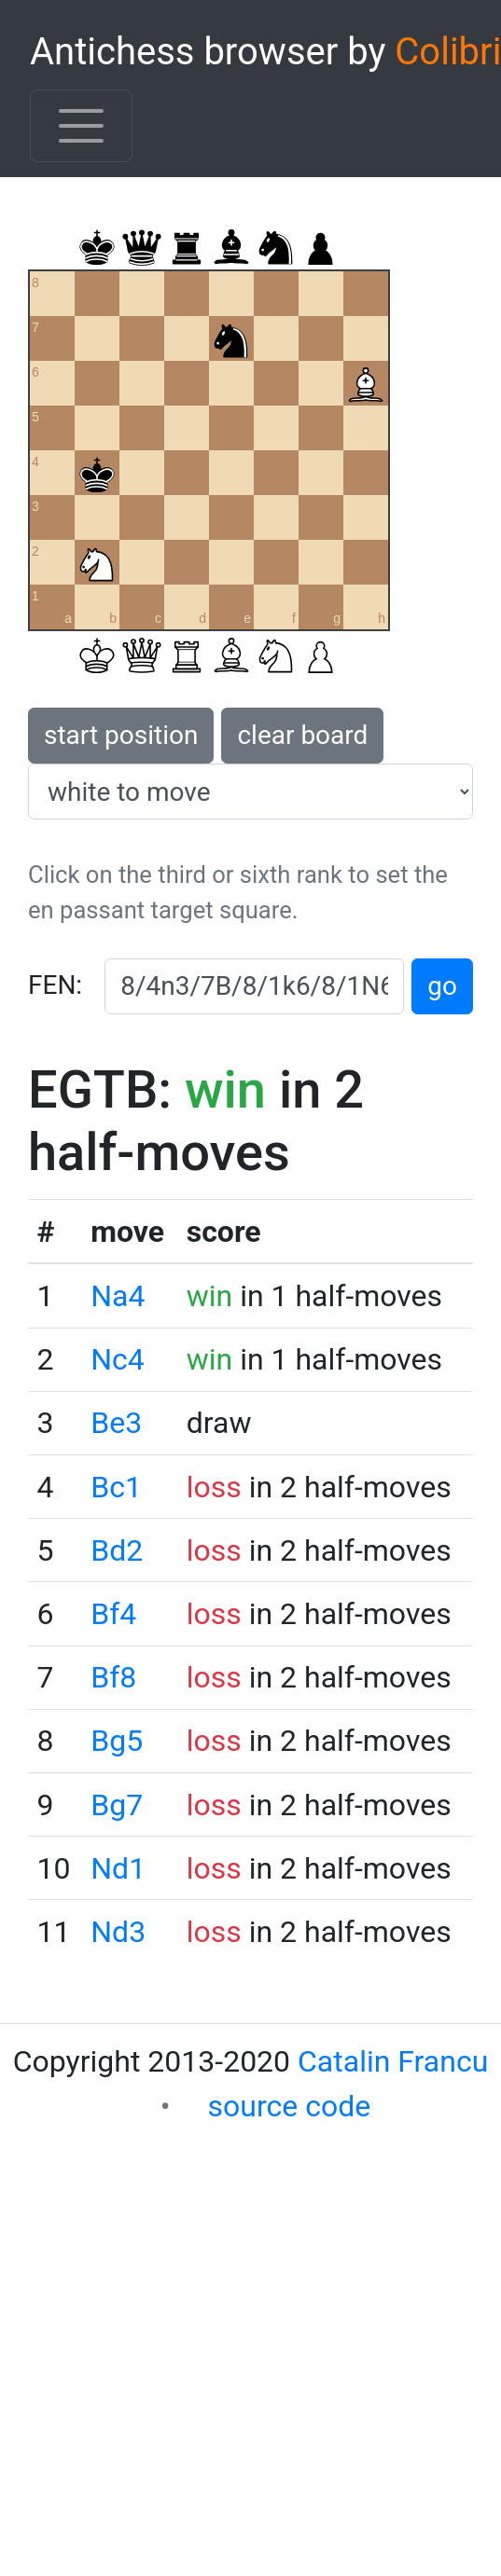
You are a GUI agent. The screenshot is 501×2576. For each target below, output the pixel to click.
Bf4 (113, 1614)
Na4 (117, 1296)
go (442, 986)
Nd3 (118, 1931)
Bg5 (116, 1740)
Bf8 (113, 1677)
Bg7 (116, 1805)
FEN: (55, 985)
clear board (302, 735)
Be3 (116, 1422)
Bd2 (116, 1550)
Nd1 (118, 1868)
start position (121, 735)
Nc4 (117, 1359)
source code (289, 2106)
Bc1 (116, 1487)
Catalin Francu (393, 2061)
